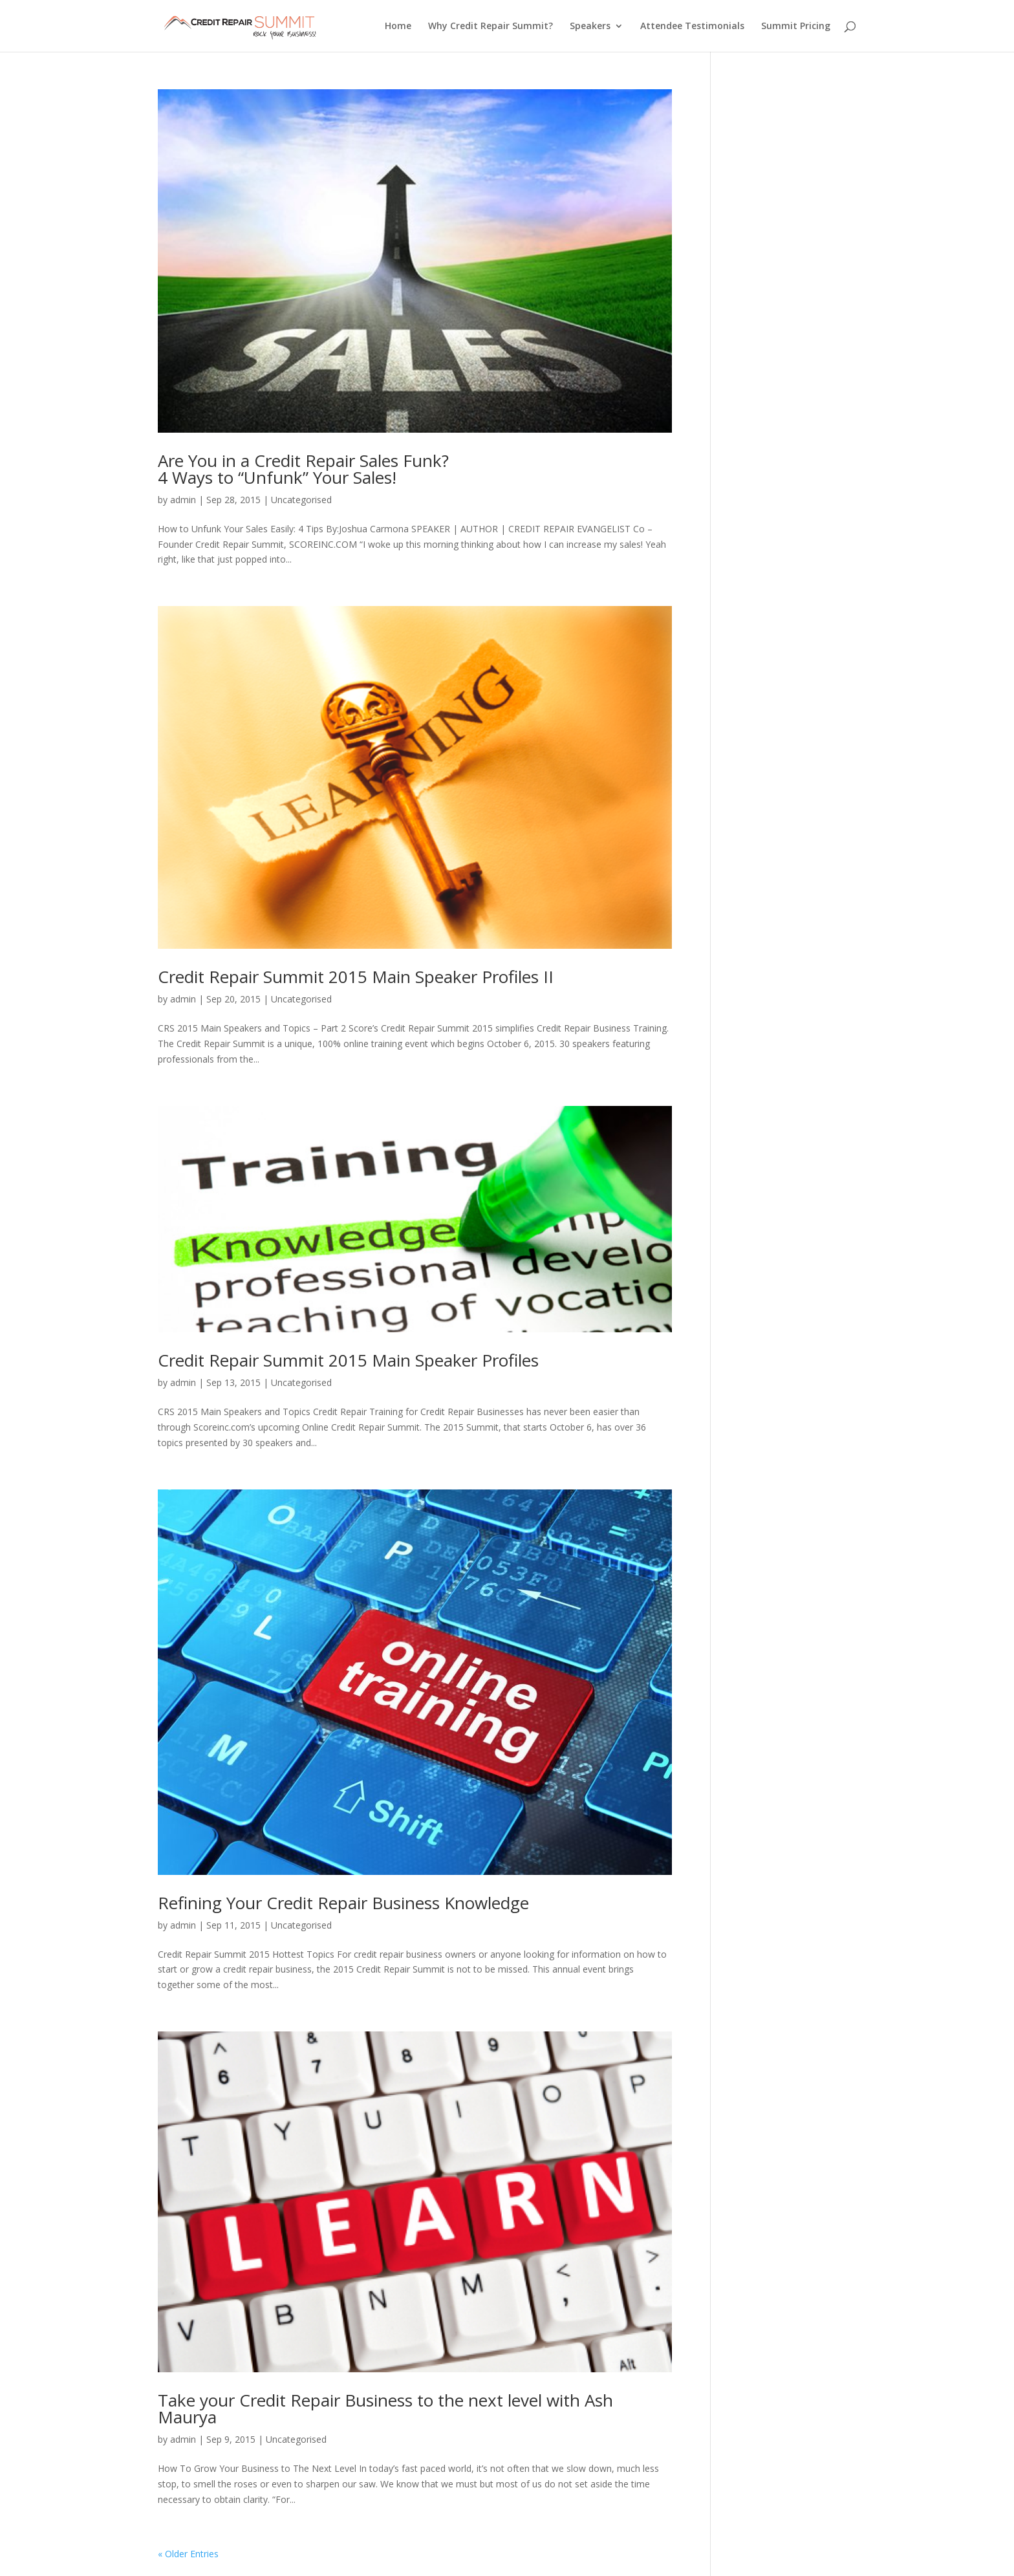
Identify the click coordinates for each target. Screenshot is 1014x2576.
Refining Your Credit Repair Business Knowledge (343, 1902)
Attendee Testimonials (692, 26)
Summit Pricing (795, 26)
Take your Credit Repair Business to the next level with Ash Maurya (385, 2408)
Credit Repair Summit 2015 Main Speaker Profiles (348, 1360)
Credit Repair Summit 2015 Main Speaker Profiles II (356, 976)
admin (183, 499)
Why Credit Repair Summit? (490, 26)
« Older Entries (188, 2554)
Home (398, 26)
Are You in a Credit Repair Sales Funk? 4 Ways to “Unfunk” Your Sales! (303, 469)
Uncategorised (301, 499)
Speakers (590, 26)
